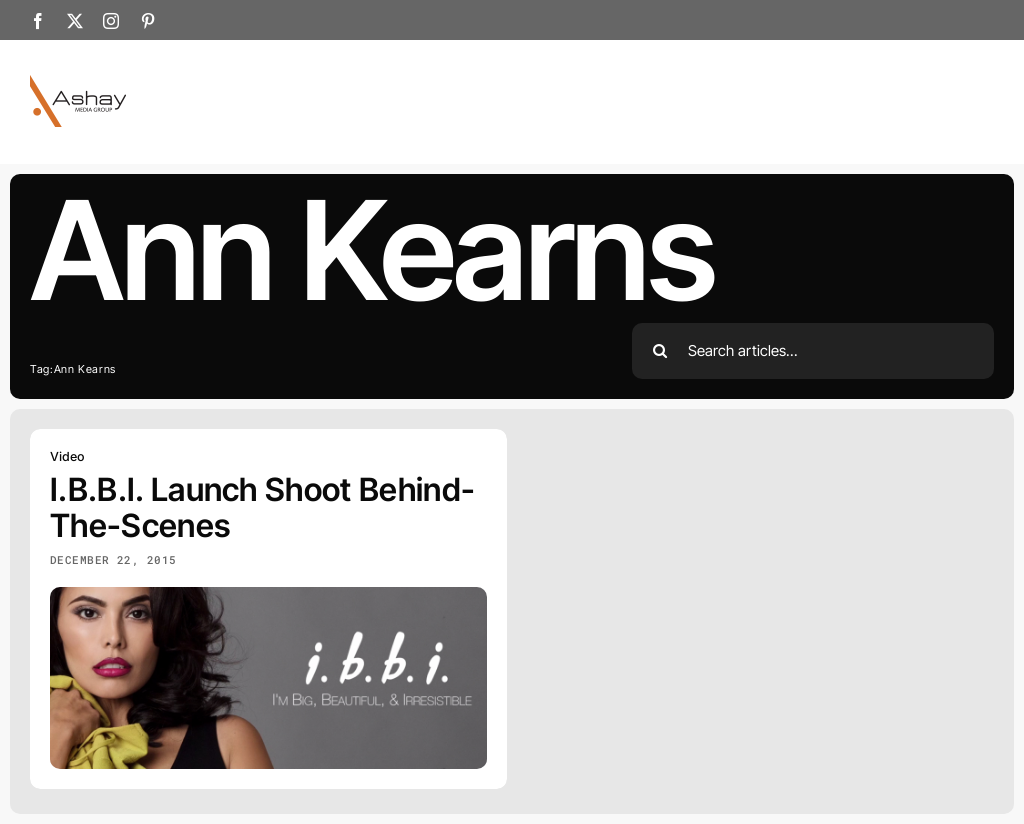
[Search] (660, 351)
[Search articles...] (813, 351)
